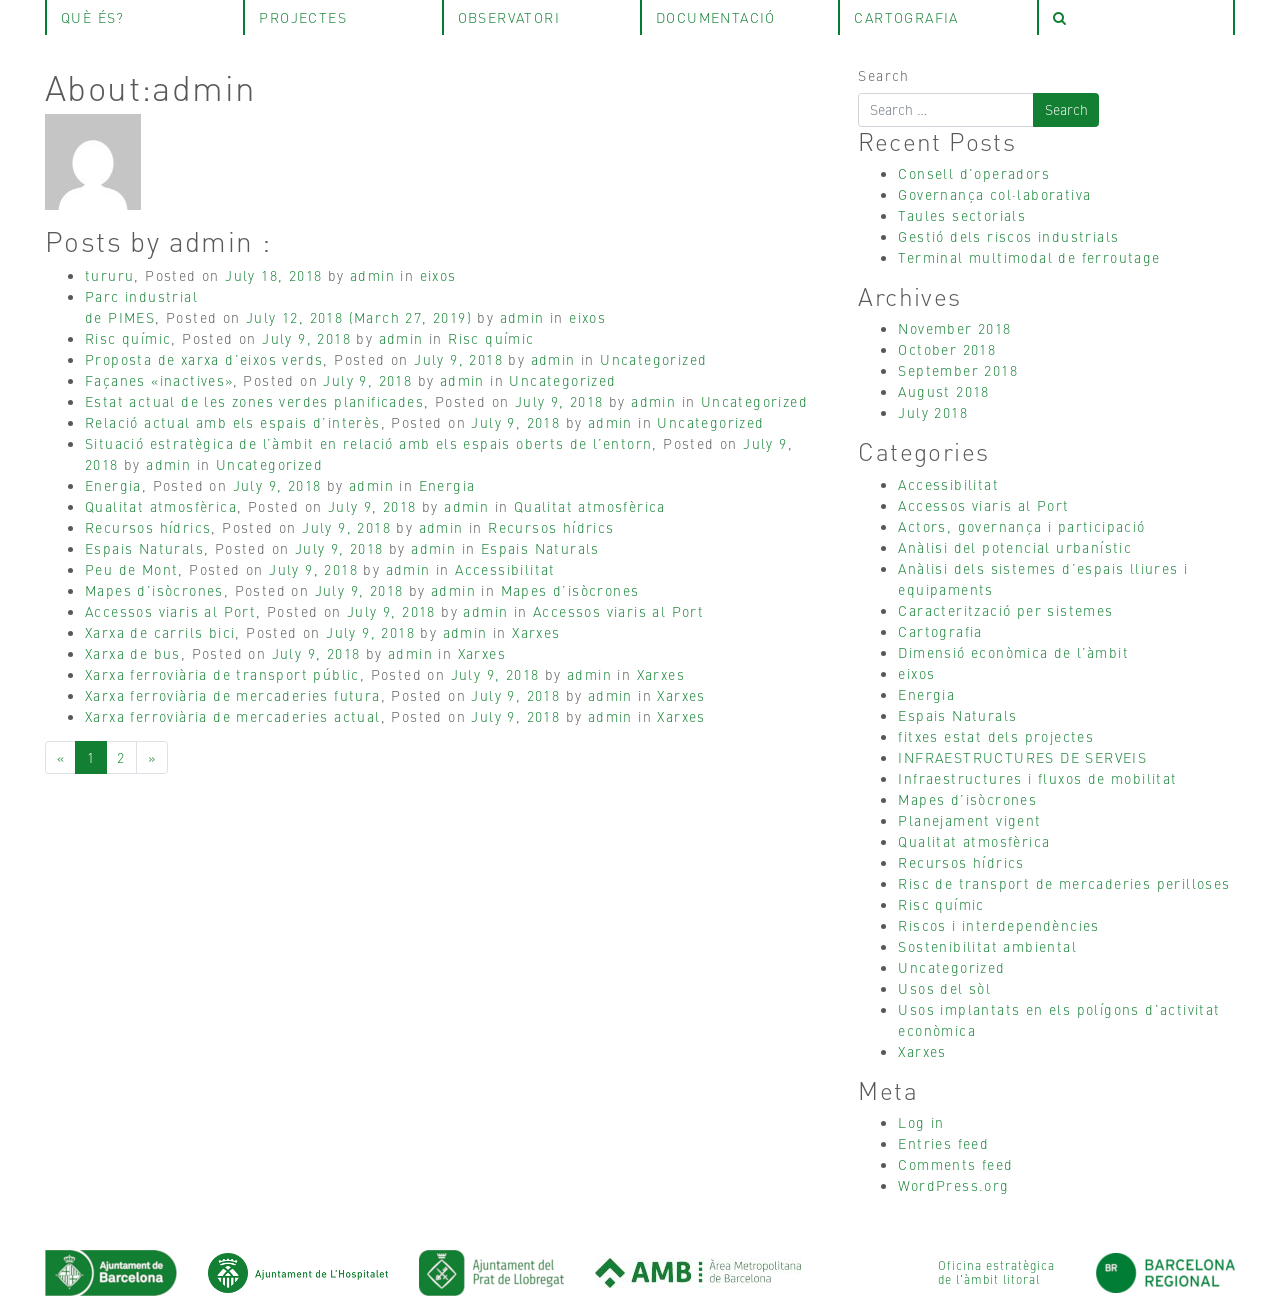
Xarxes (536, 632)
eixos (438, 275)
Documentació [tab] (716, 17)
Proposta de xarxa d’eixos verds (204, 359)
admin (372, 275)
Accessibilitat (505, 569)
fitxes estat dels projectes (996, 736)
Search (883, 75)
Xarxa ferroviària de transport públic (222, 674)
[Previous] (60, 758)
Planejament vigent (969, 820)
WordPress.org (953, 1185)
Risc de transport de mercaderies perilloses (1064, 883)
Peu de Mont (131, 569)
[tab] (1136, 17)
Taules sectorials (962, 215)
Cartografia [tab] (906, 17)
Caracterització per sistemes (1005, 610)
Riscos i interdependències (998, 925)
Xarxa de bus (133, 653)
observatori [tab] (509, 17)
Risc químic (128, 338)
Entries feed (943, 1143)
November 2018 (954, 328)
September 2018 (958, 370)
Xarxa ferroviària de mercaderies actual (233, 716)
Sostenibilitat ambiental (987, 946)
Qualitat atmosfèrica (161, 506)
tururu (109, 275)
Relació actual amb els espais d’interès (233, 422)
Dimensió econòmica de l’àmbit (1013, 652)
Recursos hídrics (148, 527)
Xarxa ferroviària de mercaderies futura (233, 695)
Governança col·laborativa (994, 194)
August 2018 (943, 391)
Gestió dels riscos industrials (1008, 236)
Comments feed (955, 1164)
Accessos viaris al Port (170, 611)
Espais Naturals (144, 548)
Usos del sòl (944, 988)
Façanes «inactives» (159, 380)
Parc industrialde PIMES (141, 306)
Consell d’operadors (974, 173)
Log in (921, 1122)
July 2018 (933, 412)
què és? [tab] (93, 17)
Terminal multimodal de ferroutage (1029, 257)
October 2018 (947, 349)
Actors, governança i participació (1021, 526)
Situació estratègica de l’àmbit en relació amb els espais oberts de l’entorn (368, 443)
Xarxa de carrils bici (160, 632)
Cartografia (940, 631)
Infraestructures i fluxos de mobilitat (1037, 778)
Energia (113, 485)
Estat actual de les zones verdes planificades (254, 401)
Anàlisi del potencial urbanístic (1015, 547)
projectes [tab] (303, 17)
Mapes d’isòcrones (154, 590)
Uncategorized (653, 359)
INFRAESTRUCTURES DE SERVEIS (1022, 757)
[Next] (151, 758)
